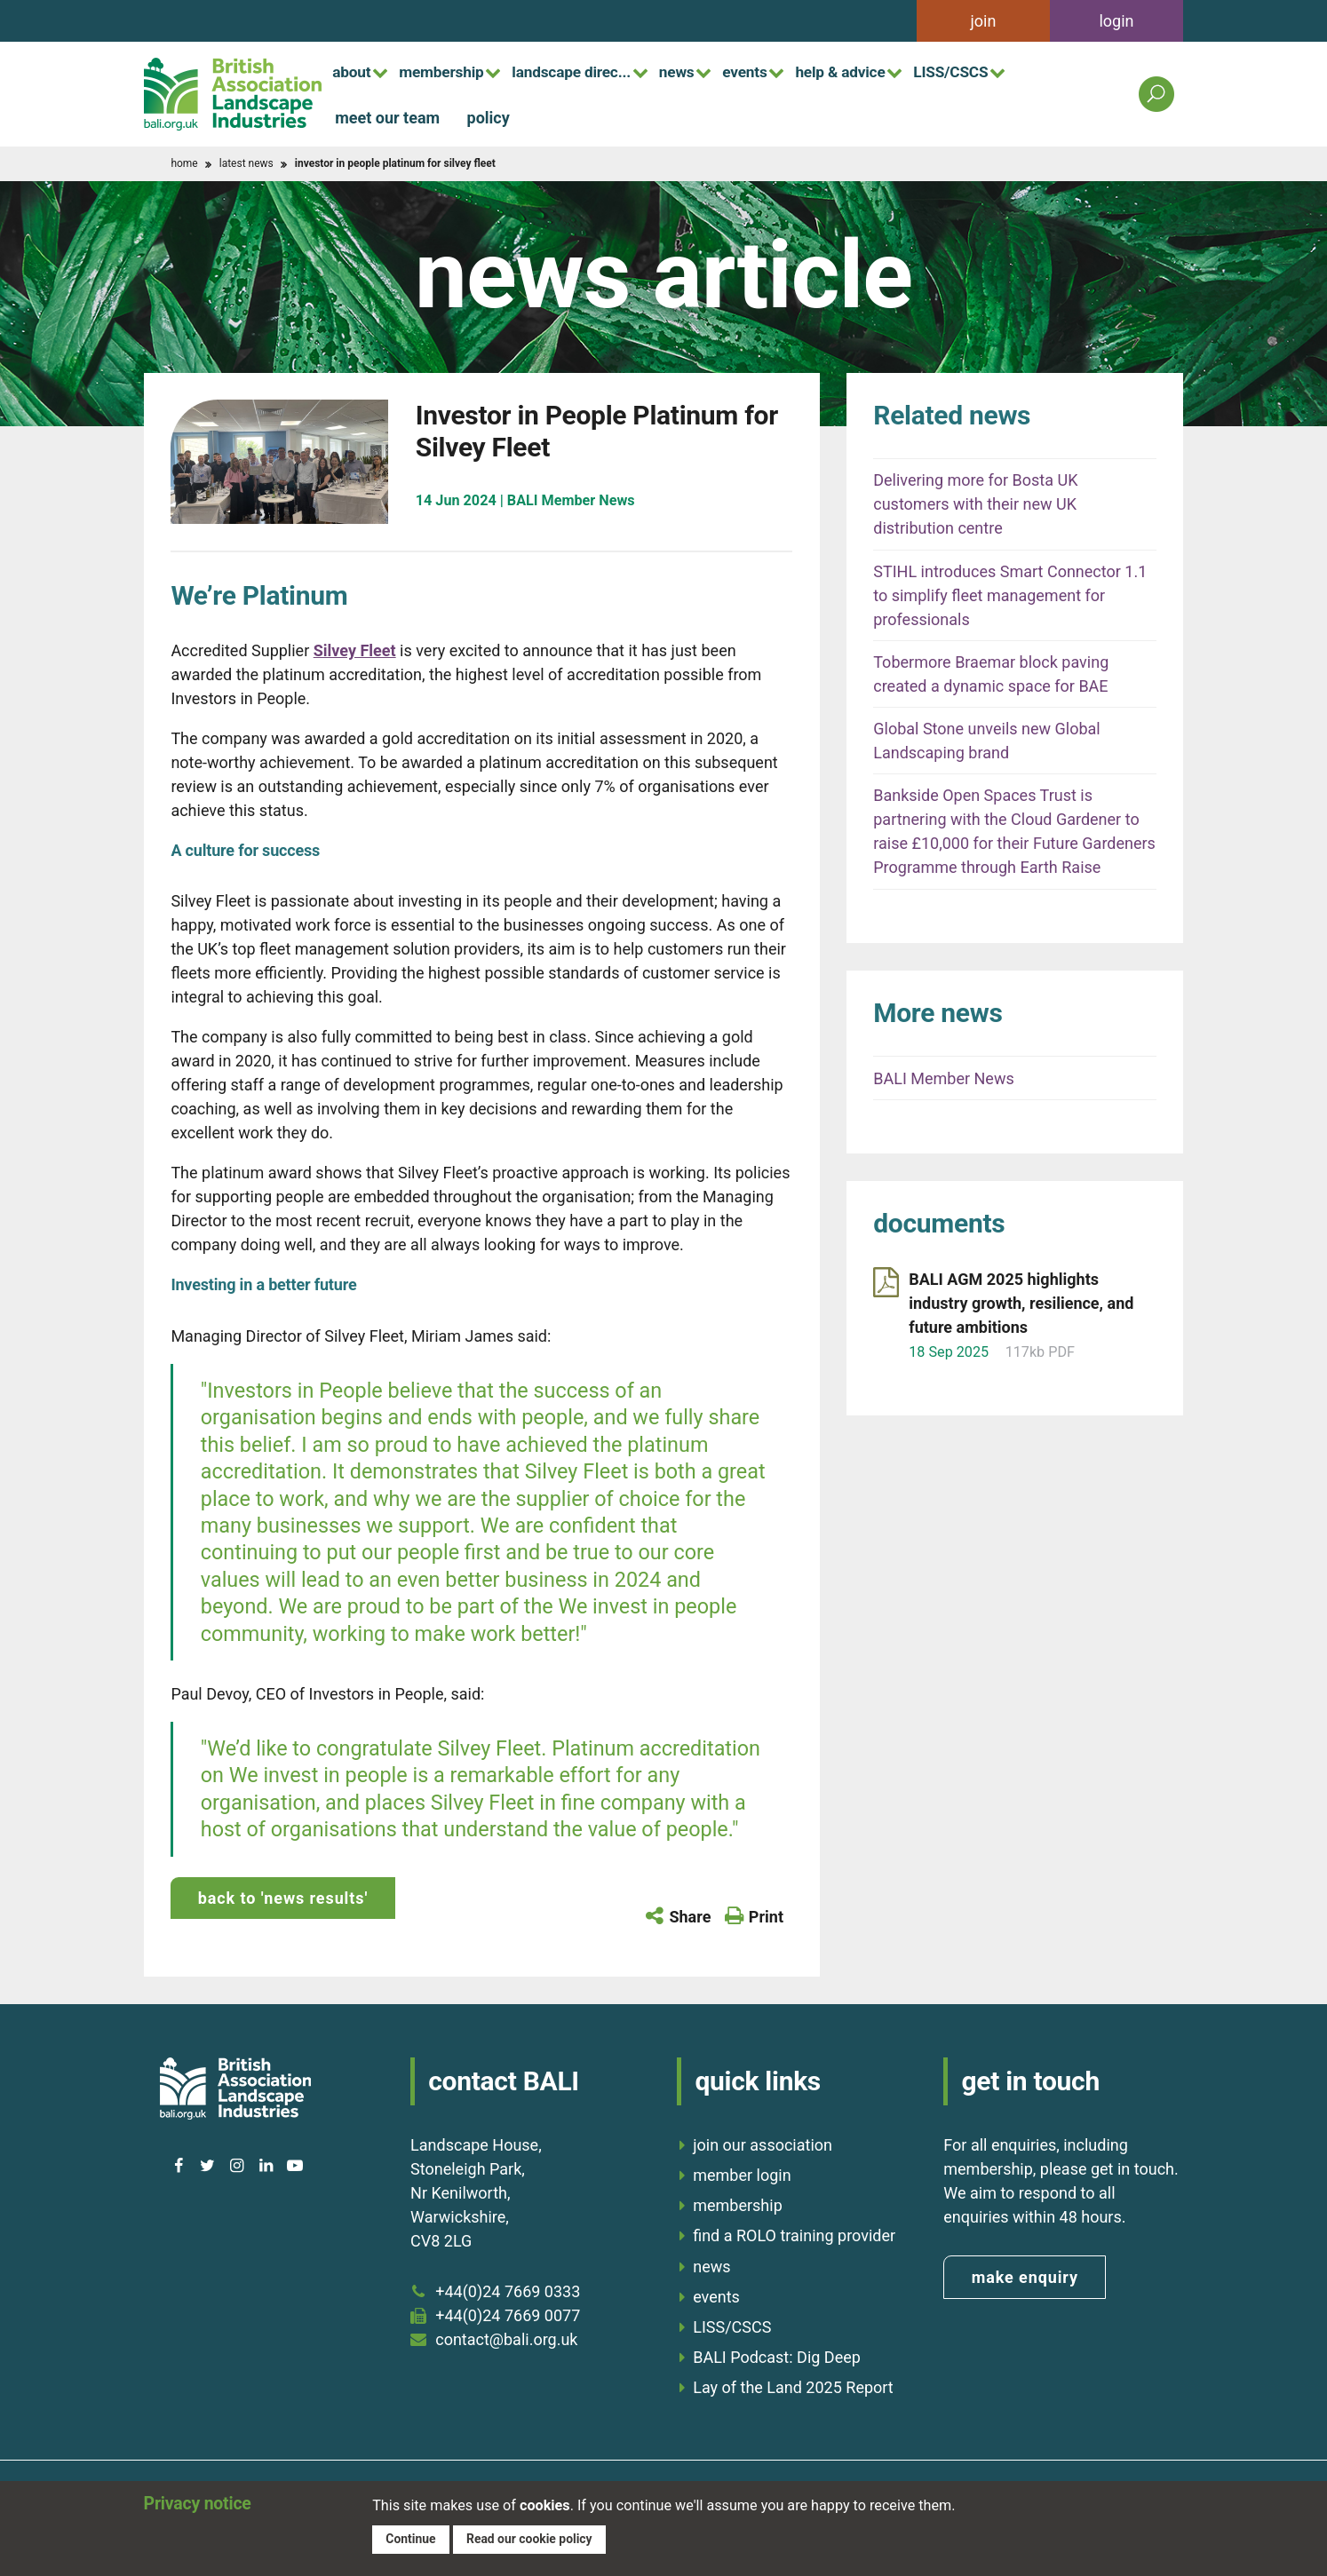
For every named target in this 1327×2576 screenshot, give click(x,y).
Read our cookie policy (534, 2538)
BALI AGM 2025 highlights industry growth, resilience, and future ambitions (1021, 1303)
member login (742, 2171)
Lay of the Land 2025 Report (793, 2383)
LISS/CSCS (1015, 70)
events (789, 70)
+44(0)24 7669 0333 (507, 2288)
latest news (246, 163)
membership (454, 70)
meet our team (387, 116)
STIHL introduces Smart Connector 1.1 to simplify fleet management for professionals (1010, 595)
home (184, 163)
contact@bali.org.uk (506, 2335)
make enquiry (1025, 2273)
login (1116, 21)
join (984, 21)
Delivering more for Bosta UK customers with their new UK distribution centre (975, 504)
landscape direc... (596, 70)
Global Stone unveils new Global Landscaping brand (986, 740)
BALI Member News (943, 1078)
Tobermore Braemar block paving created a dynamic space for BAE (990, 674)
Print (766, 1916)
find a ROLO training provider (794, 2232)
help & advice (894, 70)
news (712, 70)
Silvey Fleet (355, 650)
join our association (762, 2141)
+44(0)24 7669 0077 (507, 2312)
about (355, 70)
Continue (411, 2538)
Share (690, 1916)
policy (488, 116)
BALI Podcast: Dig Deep (777, 2353)
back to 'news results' (283, 1898)
